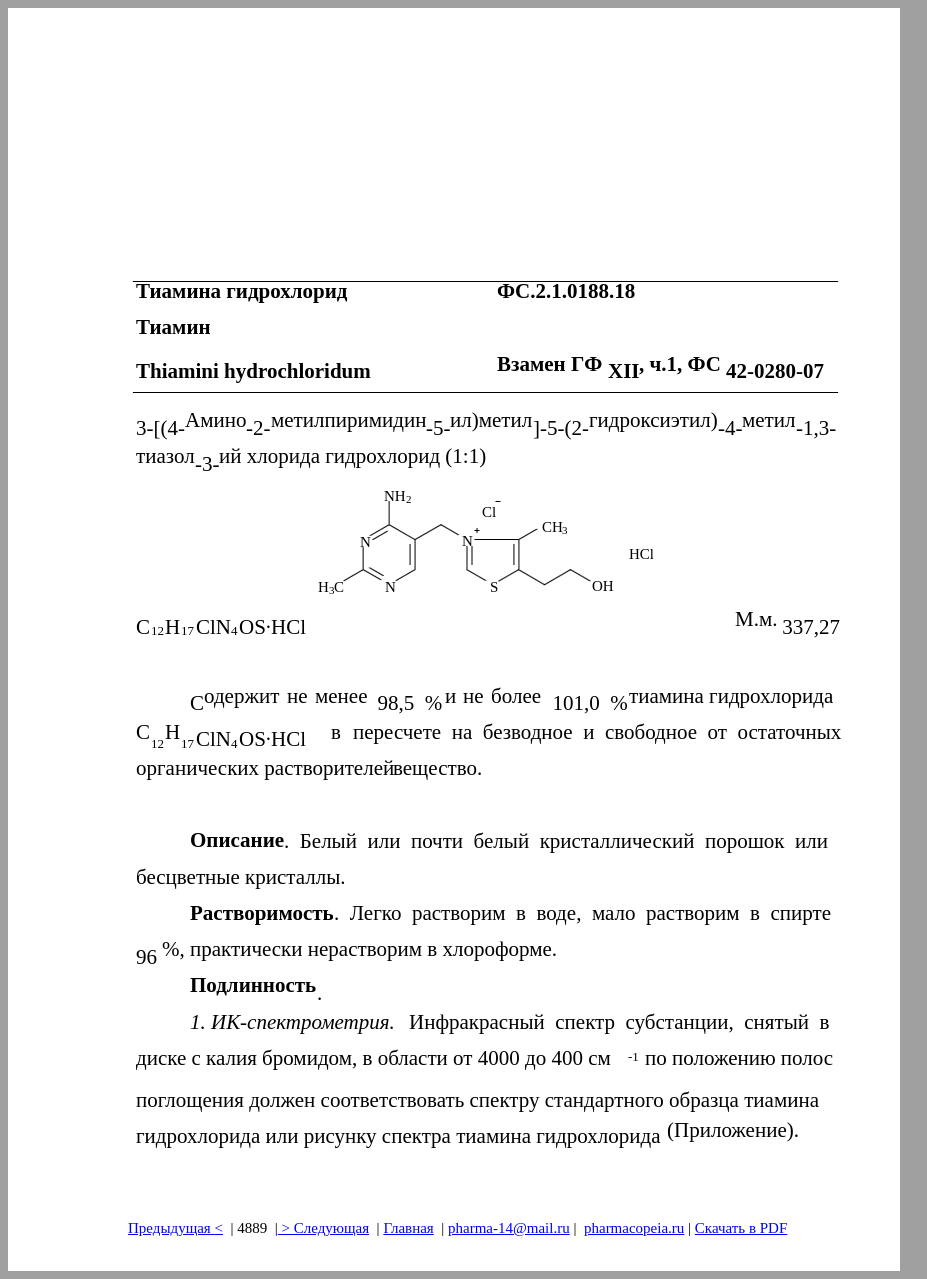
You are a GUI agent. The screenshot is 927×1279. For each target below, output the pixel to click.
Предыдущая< (175, 1228)
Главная (408, 1228)
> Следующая (323, 1228)
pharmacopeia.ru (634, 1228)
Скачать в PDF (741, 1228)
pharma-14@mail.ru (509, 1228)
